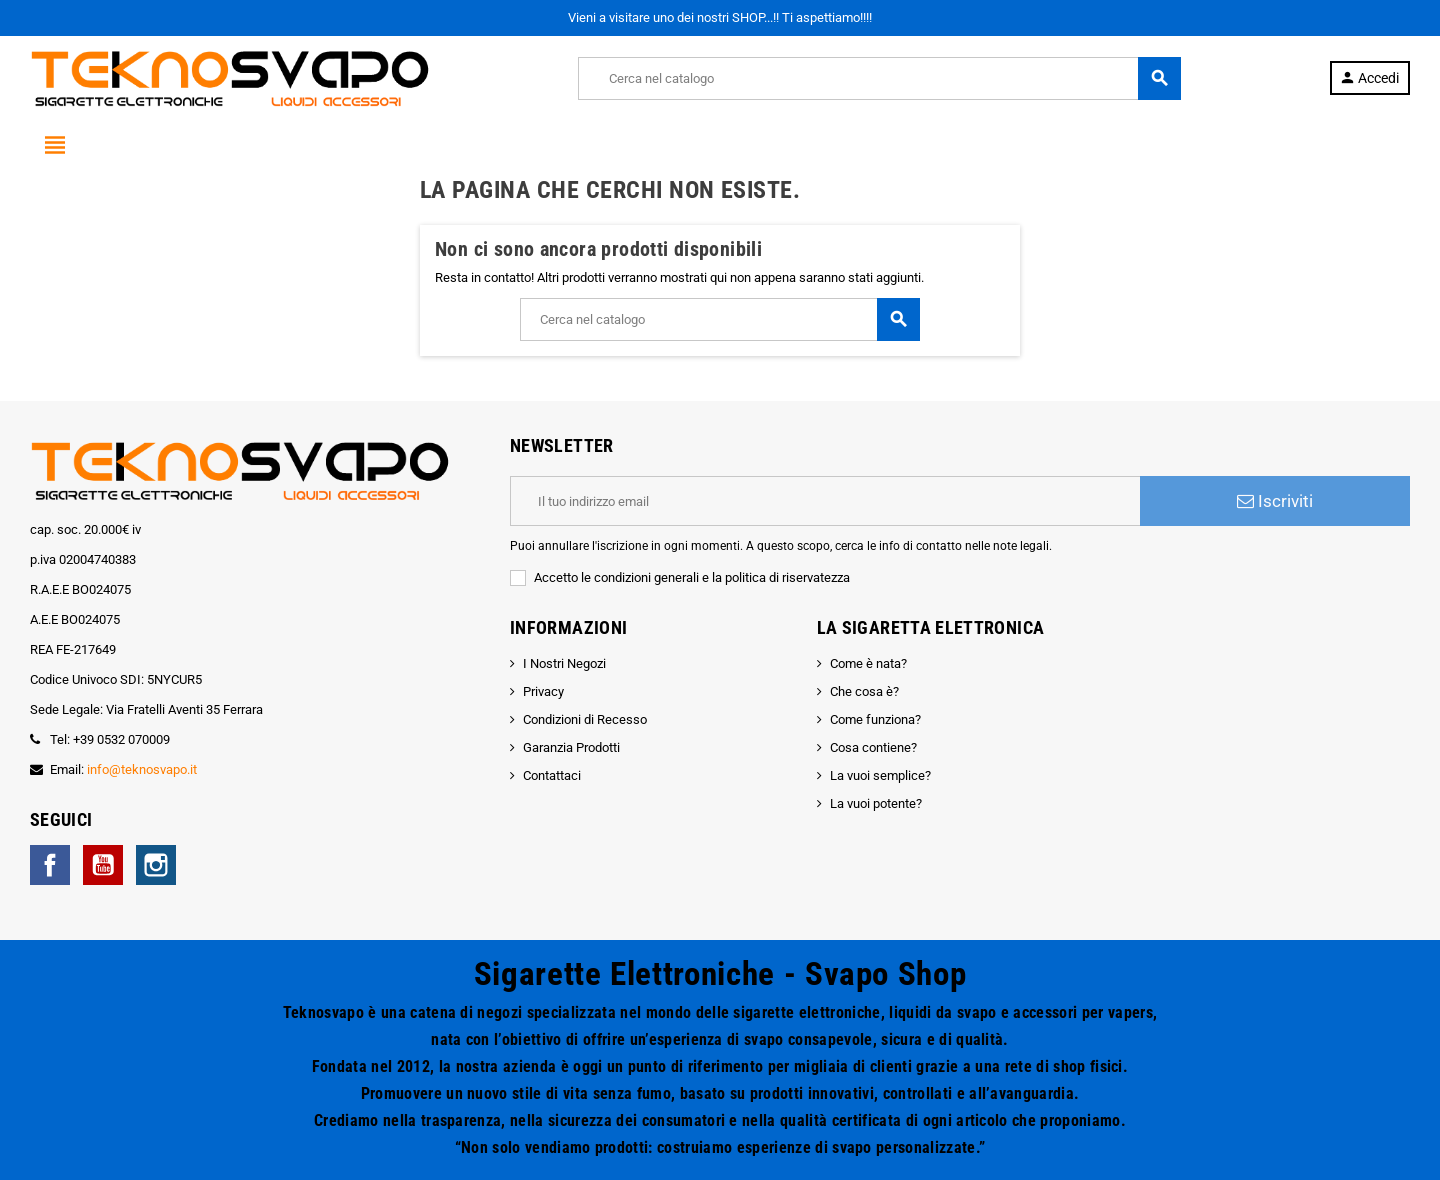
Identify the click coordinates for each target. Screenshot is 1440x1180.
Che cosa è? (864, 691)
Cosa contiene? (873, 747)
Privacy (543, 691)
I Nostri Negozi (564, 663)
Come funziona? (875, 719)
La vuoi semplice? (880, 775)
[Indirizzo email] (825, 501)
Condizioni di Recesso (585, 719)
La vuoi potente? (876, 803)
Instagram (156, 865)
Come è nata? (868, 663)
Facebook (50, 865)
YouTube (103, 865)
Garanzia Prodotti (571, 747)
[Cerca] (879, 78)
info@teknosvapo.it (142, 769)
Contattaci (552, 775)
